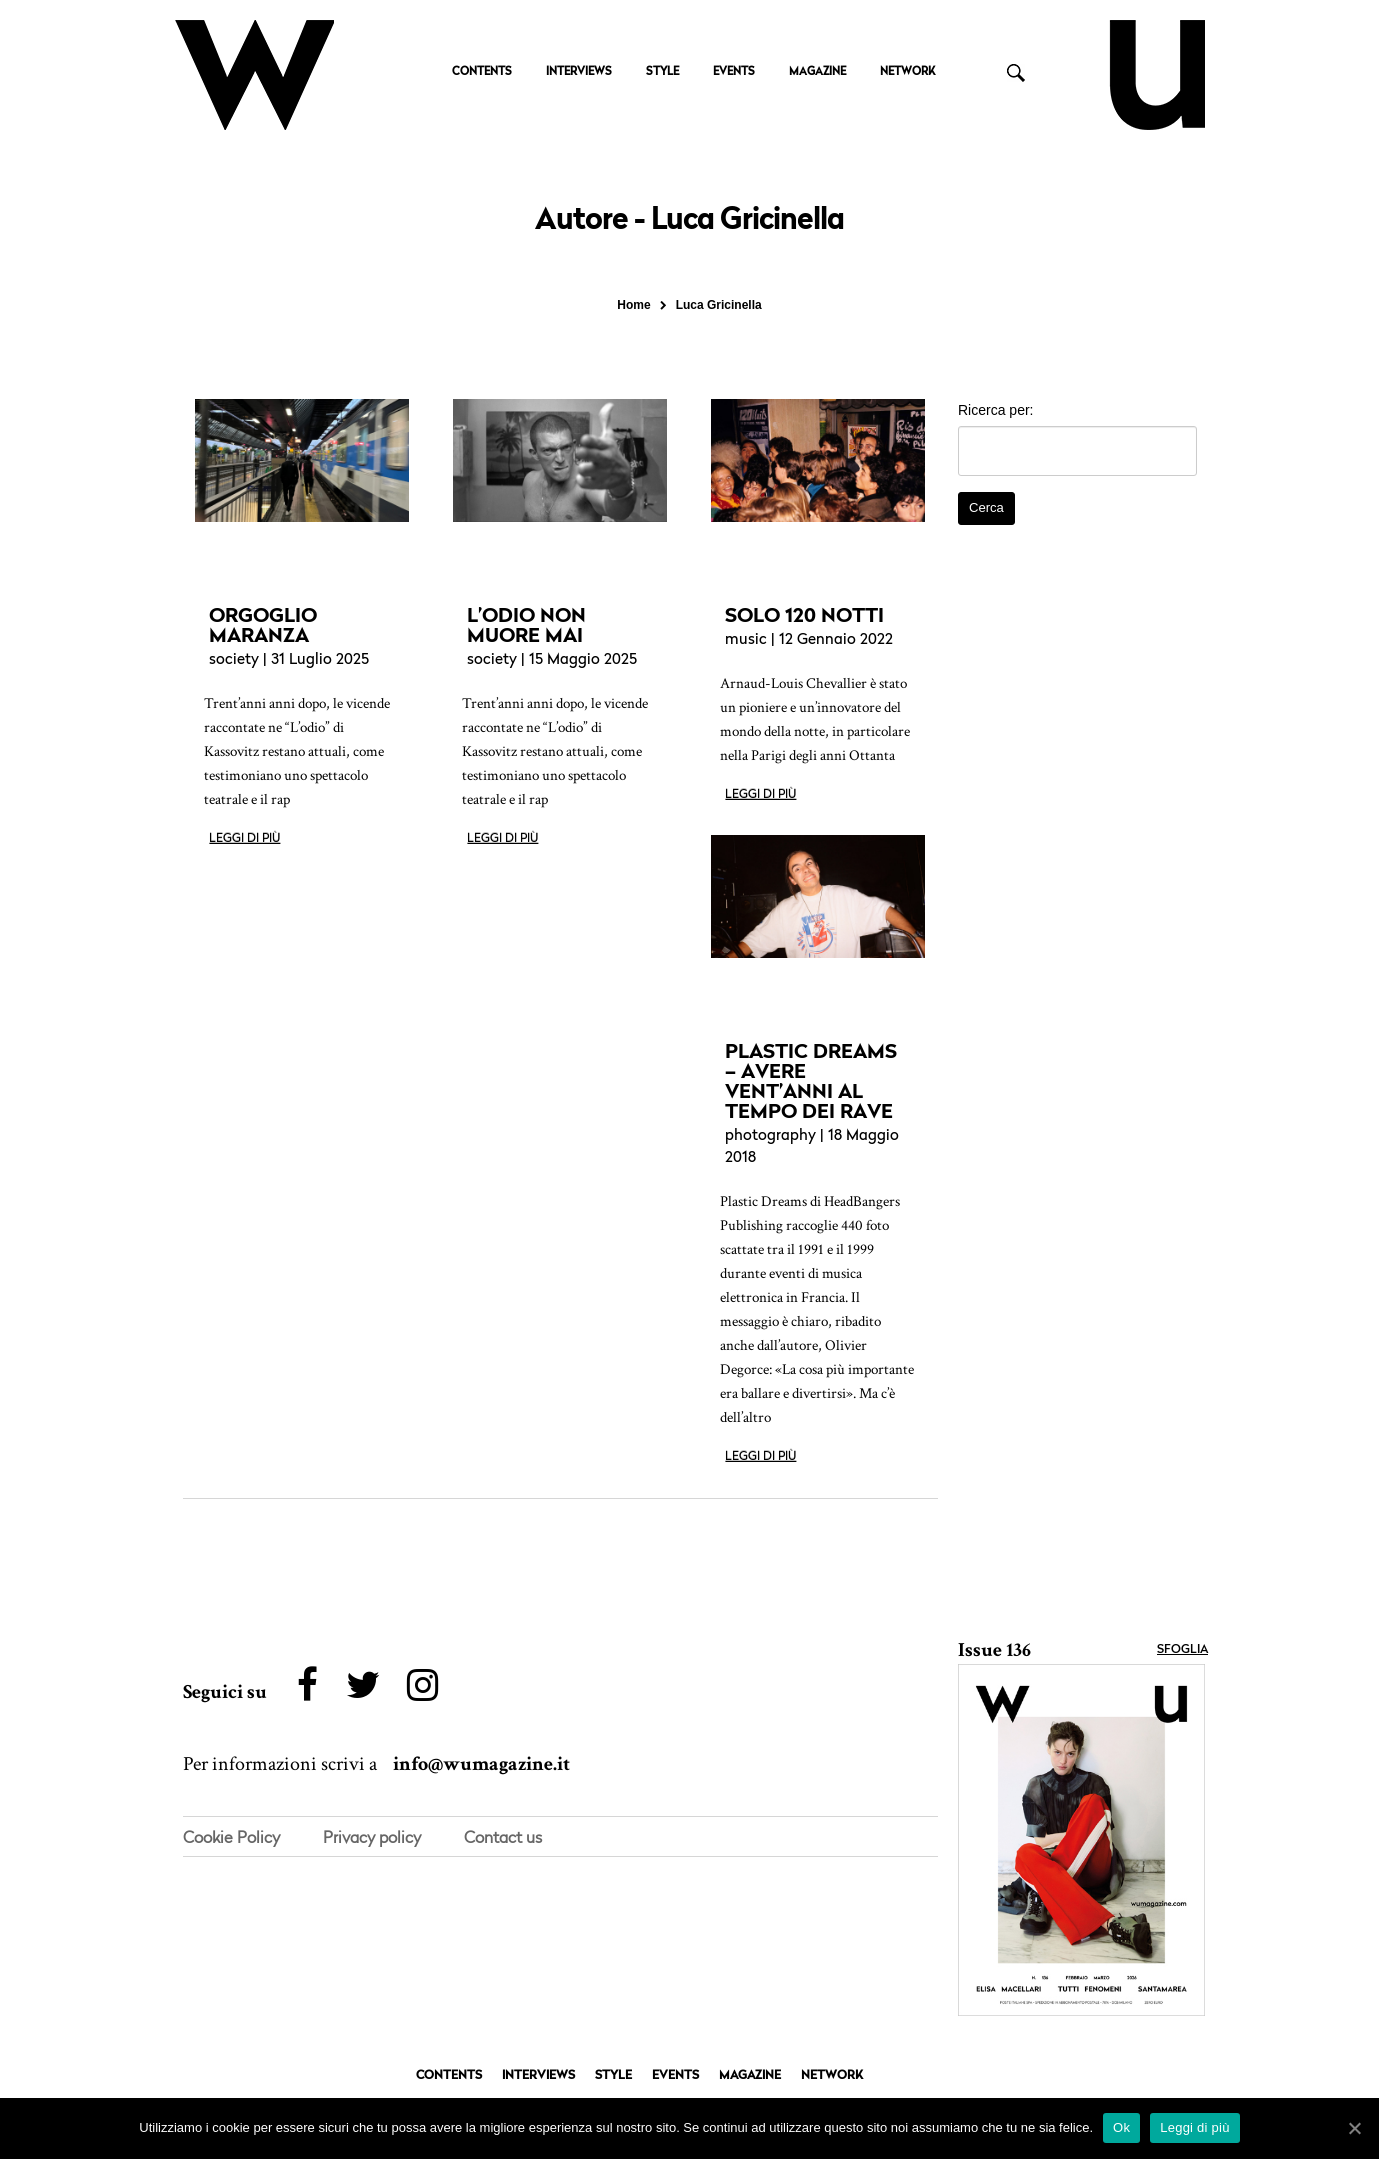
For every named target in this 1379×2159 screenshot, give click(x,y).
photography (770, 1136)
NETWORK (907, 72)
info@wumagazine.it (481, 1765)
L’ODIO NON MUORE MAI (526, 625)
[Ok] (1354, 2128)
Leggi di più (244, 839)
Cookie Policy (231, 1838)
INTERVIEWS (579, 72)
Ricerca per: (995, 410)
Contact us (503, 1838)
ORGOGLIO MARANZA (263, 625)
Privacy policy (372, 1838)
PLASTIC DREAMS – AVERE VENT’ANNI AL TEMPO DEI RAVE (811, 1081)
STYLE (662, 72)
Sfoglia (1182, 1650)
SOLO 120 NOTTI (804, 615)
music (746, 640)
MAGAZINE (817, 72)
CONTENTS (482, 72)
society (234, 660)
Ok (1121, 2127)
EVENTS (734, 72)
